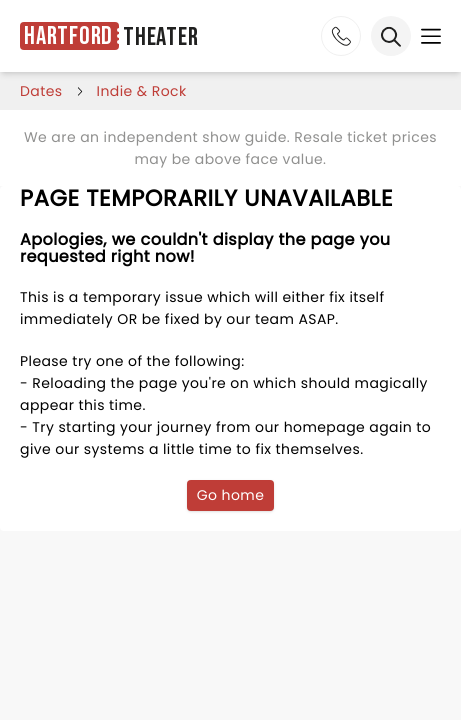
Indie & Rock (142, 91)
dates (41, 91)
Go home (231, 495)
